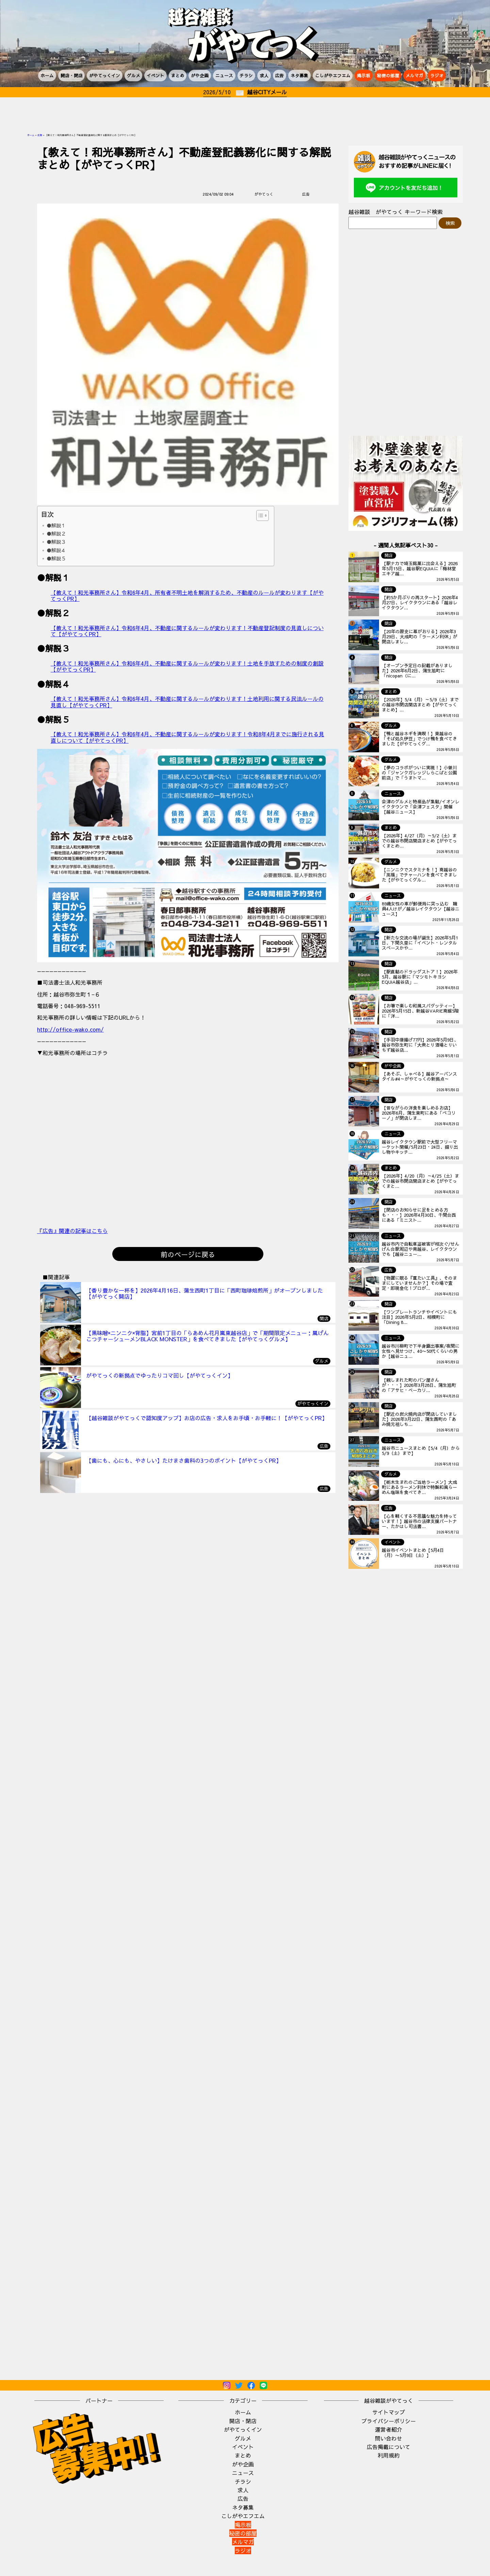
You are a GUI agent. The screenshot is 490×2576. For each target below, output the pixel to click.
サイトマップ (388, 2412)
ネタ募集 (299, 75)
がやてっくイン (104, 75)
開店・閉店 (72, 75)
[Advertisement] (245, 116)
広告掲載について (388, 2446)
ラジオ (436, 75)
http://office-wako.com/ (70, 1029)
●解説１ (56, 525)
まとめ (177, 75)
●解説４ (56, 550)
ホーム (47, 75)
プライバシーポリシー (388, 2421)
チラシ (246, 75)
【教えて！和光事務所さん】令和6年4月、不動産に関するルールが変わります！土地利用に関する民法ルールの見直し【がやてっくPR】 (187, 701)
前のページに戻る (188, 1254)
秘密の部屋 (388, 75)
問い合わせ (388, 2438)
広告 (279, 75)
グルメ (133, 75)
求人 (264, 75)
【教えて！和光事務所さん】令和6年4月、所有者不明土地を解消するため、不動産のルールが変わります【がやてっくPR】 (187, 595)
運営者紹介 (388, 2429)
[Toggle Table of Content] (259, 515)
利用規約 (388, 2455)
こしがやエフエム (332, 75)
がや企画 (200, 75)
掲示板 (363, 75)
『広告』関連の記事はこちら (72, 1230)
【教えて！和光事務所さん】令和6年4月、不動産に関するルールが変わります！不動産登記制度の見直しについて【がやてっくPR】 (187, 631)
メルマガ (414, 75)
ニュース (224, 75)
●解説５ (56, 558)
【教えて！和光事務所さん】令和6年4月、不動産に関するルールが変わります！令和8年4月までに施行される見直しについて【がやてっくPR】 (187, 737)
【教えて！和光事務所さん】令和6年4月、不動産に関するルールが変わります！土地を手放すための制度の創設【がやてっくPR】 (187, 666)
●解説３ (56, 541)
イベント (155, 75)
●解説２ (56, 533)
